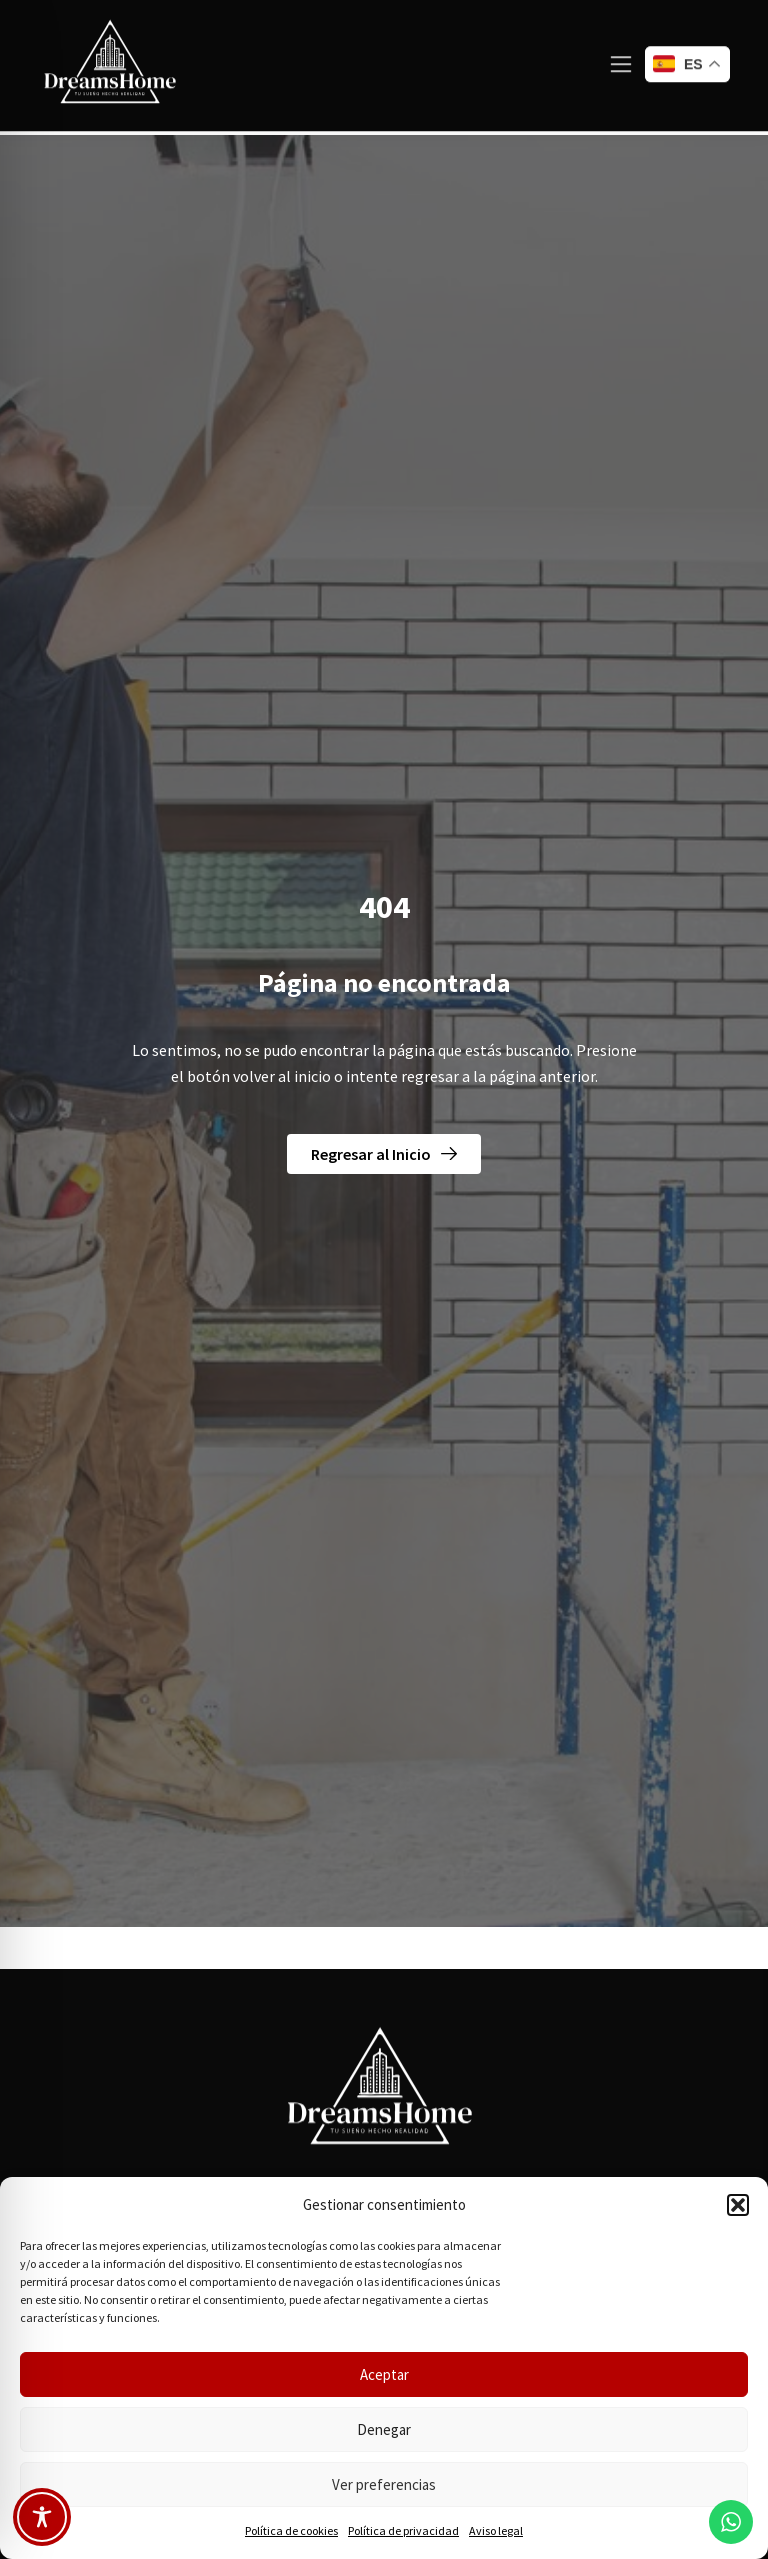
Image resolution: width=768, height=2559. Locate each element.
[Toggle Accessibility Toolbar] (42, 2517)
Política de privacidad (403, 2530)
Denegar (384, 2429)
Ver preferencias (384, 2484)
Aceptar (384, 2374)
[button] (738, 2205)
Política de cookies (291, 2530)
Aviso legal (496, 2530)
